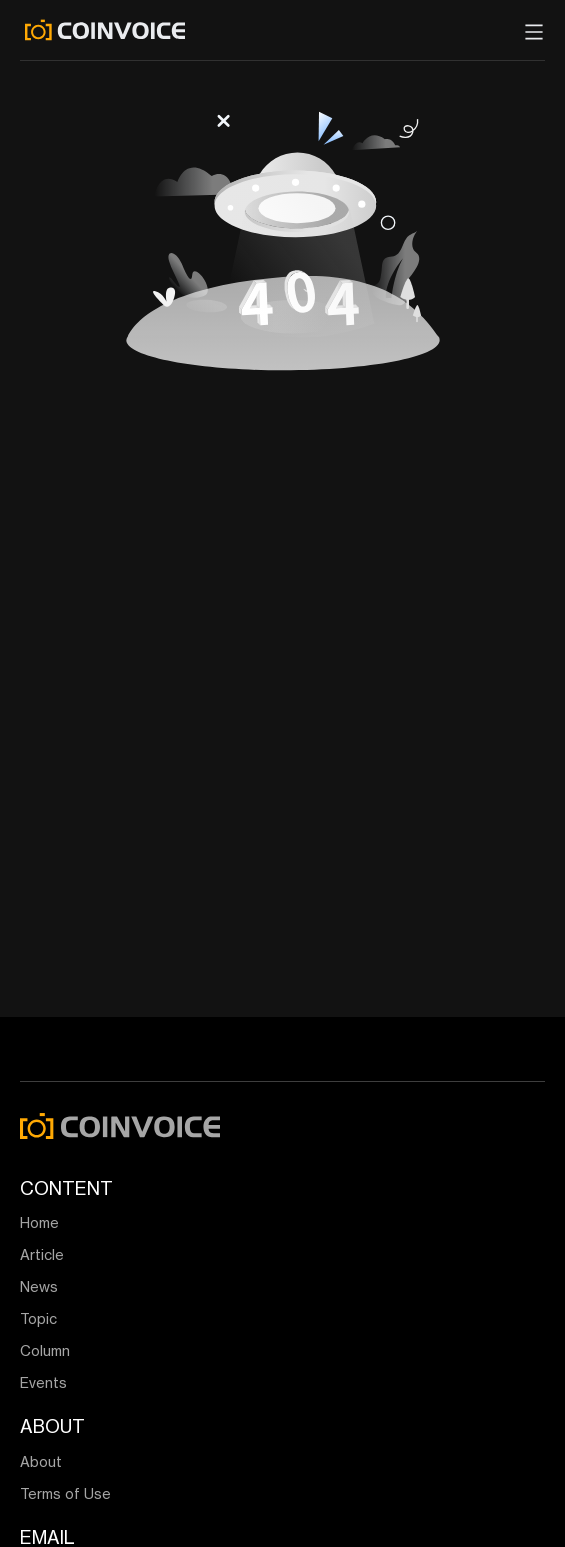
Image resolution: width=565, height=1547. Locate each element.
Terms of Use (65, 1493)
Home (39, 1222)
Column (45, 1350)
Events (43, 1382)
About (41, 1461)
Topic (38, 1318)
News (39, 1286)
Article (42, 1254)
